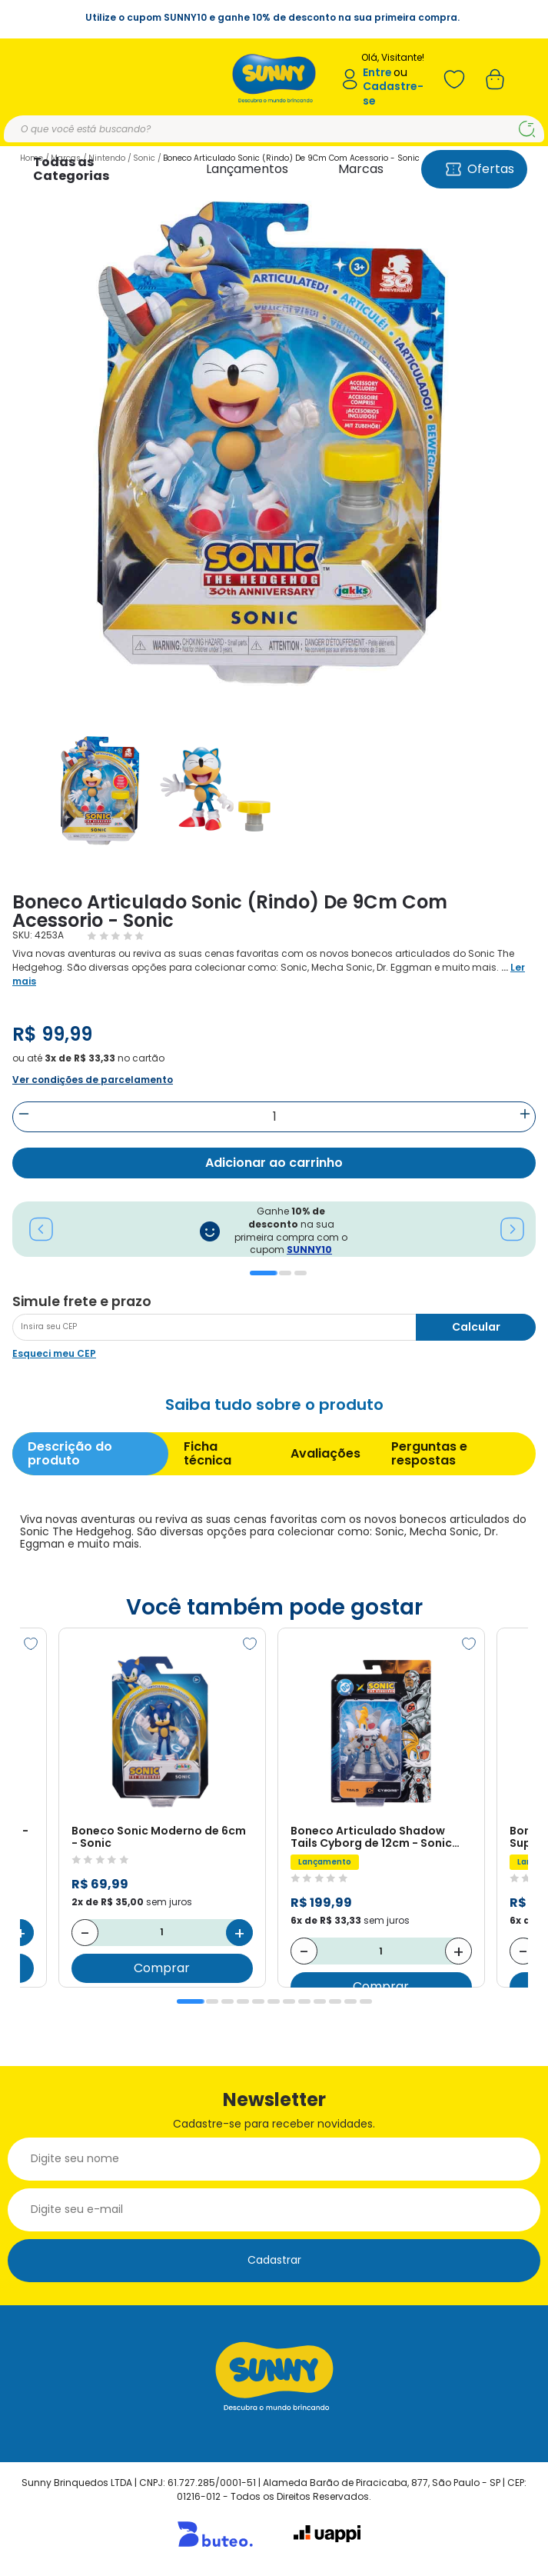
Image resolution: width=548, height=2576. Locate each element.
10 (335, 2001)
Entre (377, 72)
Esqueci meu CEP (54, 1353)
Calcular (476, 1327)
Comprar (163, 1968)
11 (350, 2001)
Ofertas (480, 169)
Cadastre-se (393, 93)
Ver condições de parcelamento (92, 1079)
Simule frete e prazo (81, 1301)
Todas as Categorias (71, 169)
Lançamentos (247, 169)
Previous (33, 1229)
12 (366, 2001)
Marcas (361, 169)
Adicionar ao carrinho (274, 1162)
